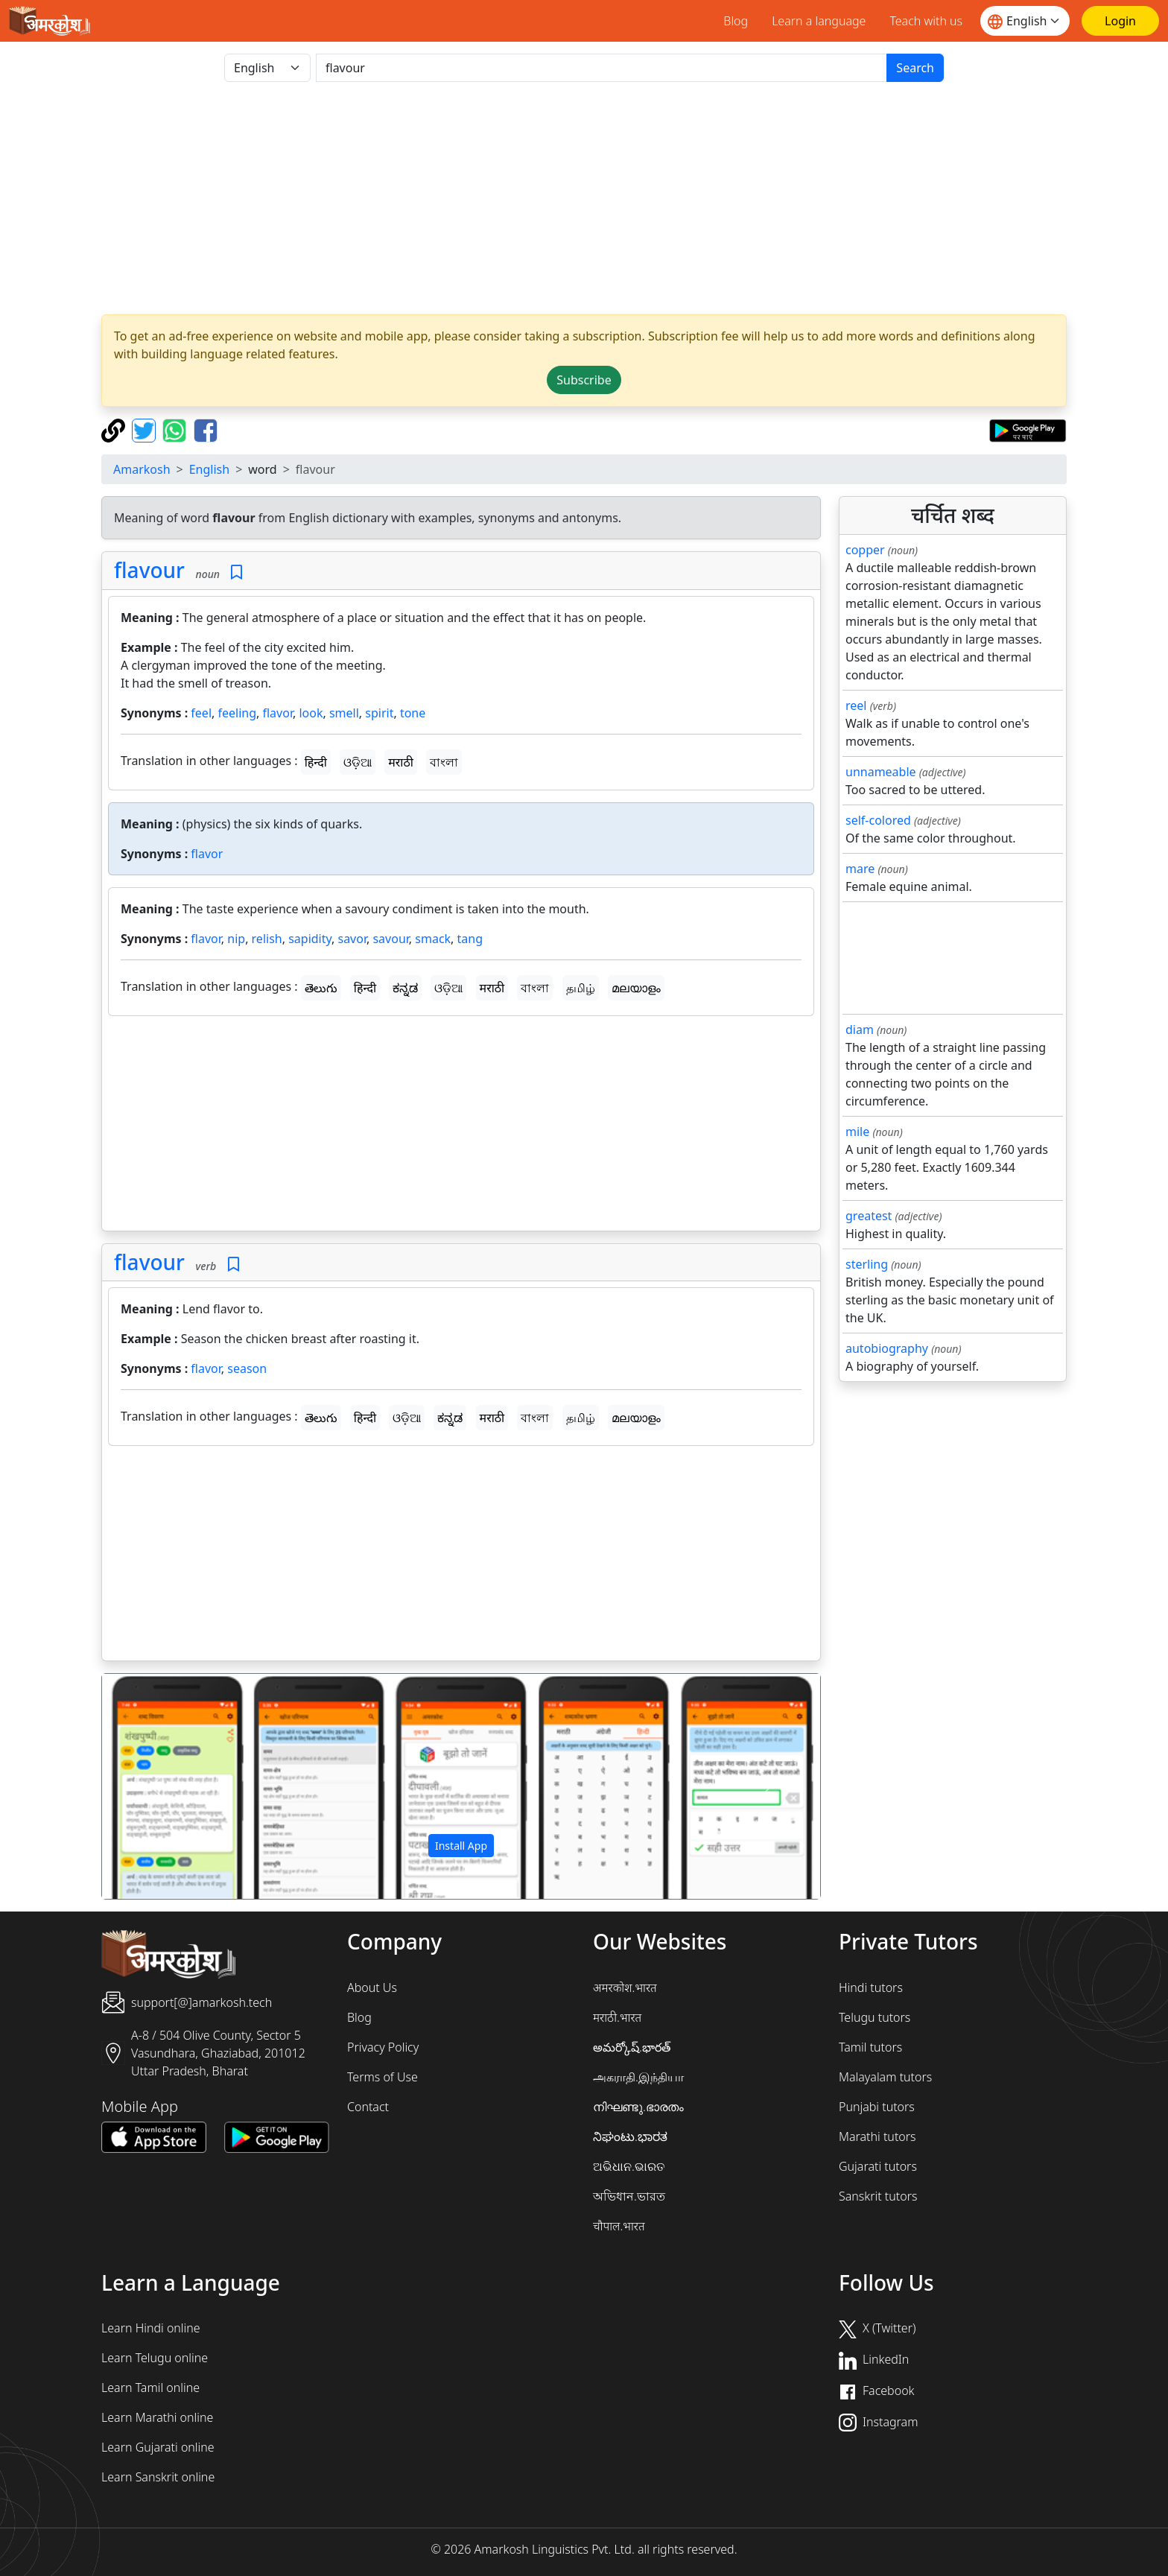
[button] (156, 1786)
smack (433, 938)
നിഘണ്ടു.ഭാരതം (638, 2106)
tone (412, 713)
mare (860, 868)
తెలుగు (321, 988)
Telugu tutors (874, 2017)
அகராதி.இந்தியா (638, 2077)
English (209, 469)
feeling (237, 713)
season (247, 1368)
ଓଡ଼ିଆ (357, 762)
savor (351, 938)
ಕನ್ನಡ (405, 988)
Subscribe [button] (583, 380)
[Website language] (1025, 21)
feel (201, 713)
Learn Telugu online (154, 2358)
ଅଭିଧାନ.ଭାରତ (628, 2166)
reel (855, 705)
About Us (372, 1987)
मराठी (400, 762)
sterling (866, 1264)
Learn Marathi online (157, 2417)
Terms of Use (382, 2077)
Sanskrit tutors (878, 2196)
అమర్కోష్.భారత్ (631, 2047)
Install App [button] (461, 1846)
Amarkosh (142, 469)
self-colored (878, 820)
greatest (868, 1216)
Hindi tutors (871, 1987)
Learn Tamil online (150, 2387)
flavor (277, 713)
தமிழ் (580, 988)
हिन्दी (316, 762)
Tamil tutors (870, 2047)
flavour (149, 570)
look (311, 713)
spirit (379, 713)
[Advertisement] (584, 198)
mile (857, 1131)
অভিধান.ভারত (629, 2196)
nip (236, 938)
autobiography (886, 1348)
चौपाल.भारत (619, 2226)
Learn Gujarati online (158, 2447)
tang (470, 938)
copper (865, 550)
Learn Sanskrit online (158, 2477)
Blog (735, 21)
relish (267, 938)
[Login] (1120, 21)
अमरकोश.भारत (625, 1987)
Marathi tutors (877, 2136)
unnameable (880, 772)
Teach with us (925, 21)
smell (344, 713)
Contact (368, 2106)
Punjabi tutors (877, 2106)
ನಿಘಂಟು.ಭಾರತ (630, 2136)
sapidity (309, 938)
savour (390, 938)
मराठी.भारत (617, 2017)
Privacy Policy (383, 2047)
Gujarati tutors (878, 2166)
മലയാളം (636, 988)
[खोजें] (601, 68)
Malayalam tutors (885, 2077)
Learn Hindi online (150, 2328)
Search (915, 68)
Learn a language (819, 21)
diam (859, 1029)
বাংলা (444, 762)
